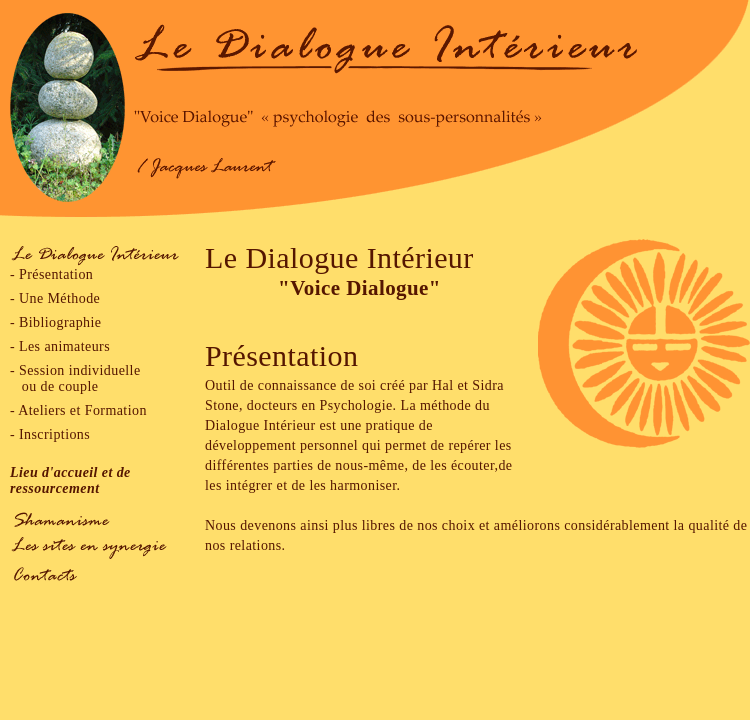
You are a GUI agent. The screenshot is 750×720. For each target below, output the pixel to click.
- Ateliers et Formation (78, 410)
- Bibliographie (55, 322)
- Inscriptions (50, 434)
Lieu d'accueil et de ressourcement (70, 480)
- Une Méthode (55, 298)
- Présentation (51, 274)
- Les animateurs (60, 346)
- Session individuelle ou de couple (75, 378)
